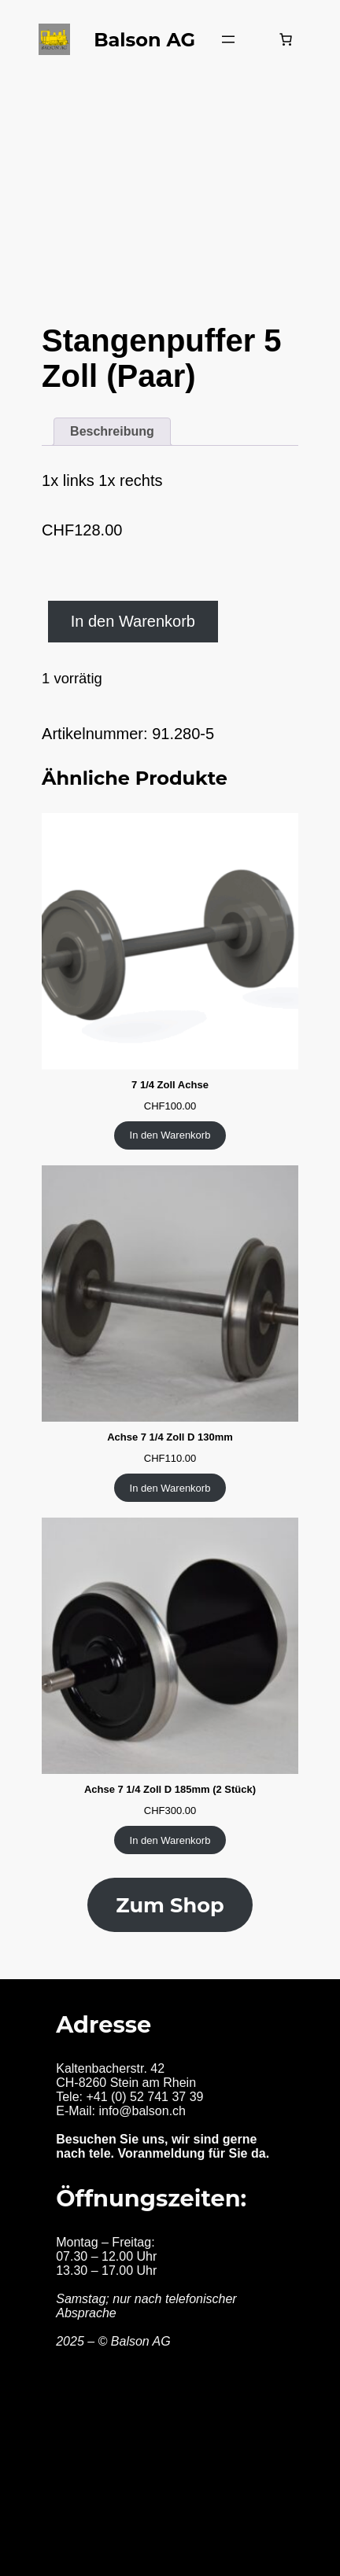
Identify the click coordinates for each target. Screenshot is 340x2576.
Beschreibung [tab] (112, 431)
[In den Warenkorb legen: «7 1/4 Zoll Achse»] (170, 1135)
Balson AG (144, 39)
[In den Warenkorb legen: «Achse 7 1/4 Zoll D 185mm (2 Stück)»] (170, 1840)
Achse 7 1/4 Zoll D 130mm (170, 1437)
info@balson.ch (142, 2111)
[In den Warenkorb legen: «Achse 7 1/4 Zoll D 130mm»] (170, 1488)
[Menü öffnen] (228, 39)
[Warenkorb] (285, 39)
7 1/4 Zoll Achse (170, 1085)
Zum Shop (170, 1905)
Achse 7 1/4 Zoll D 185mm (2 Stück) (170, 1789)
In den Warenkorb (133, 621)
